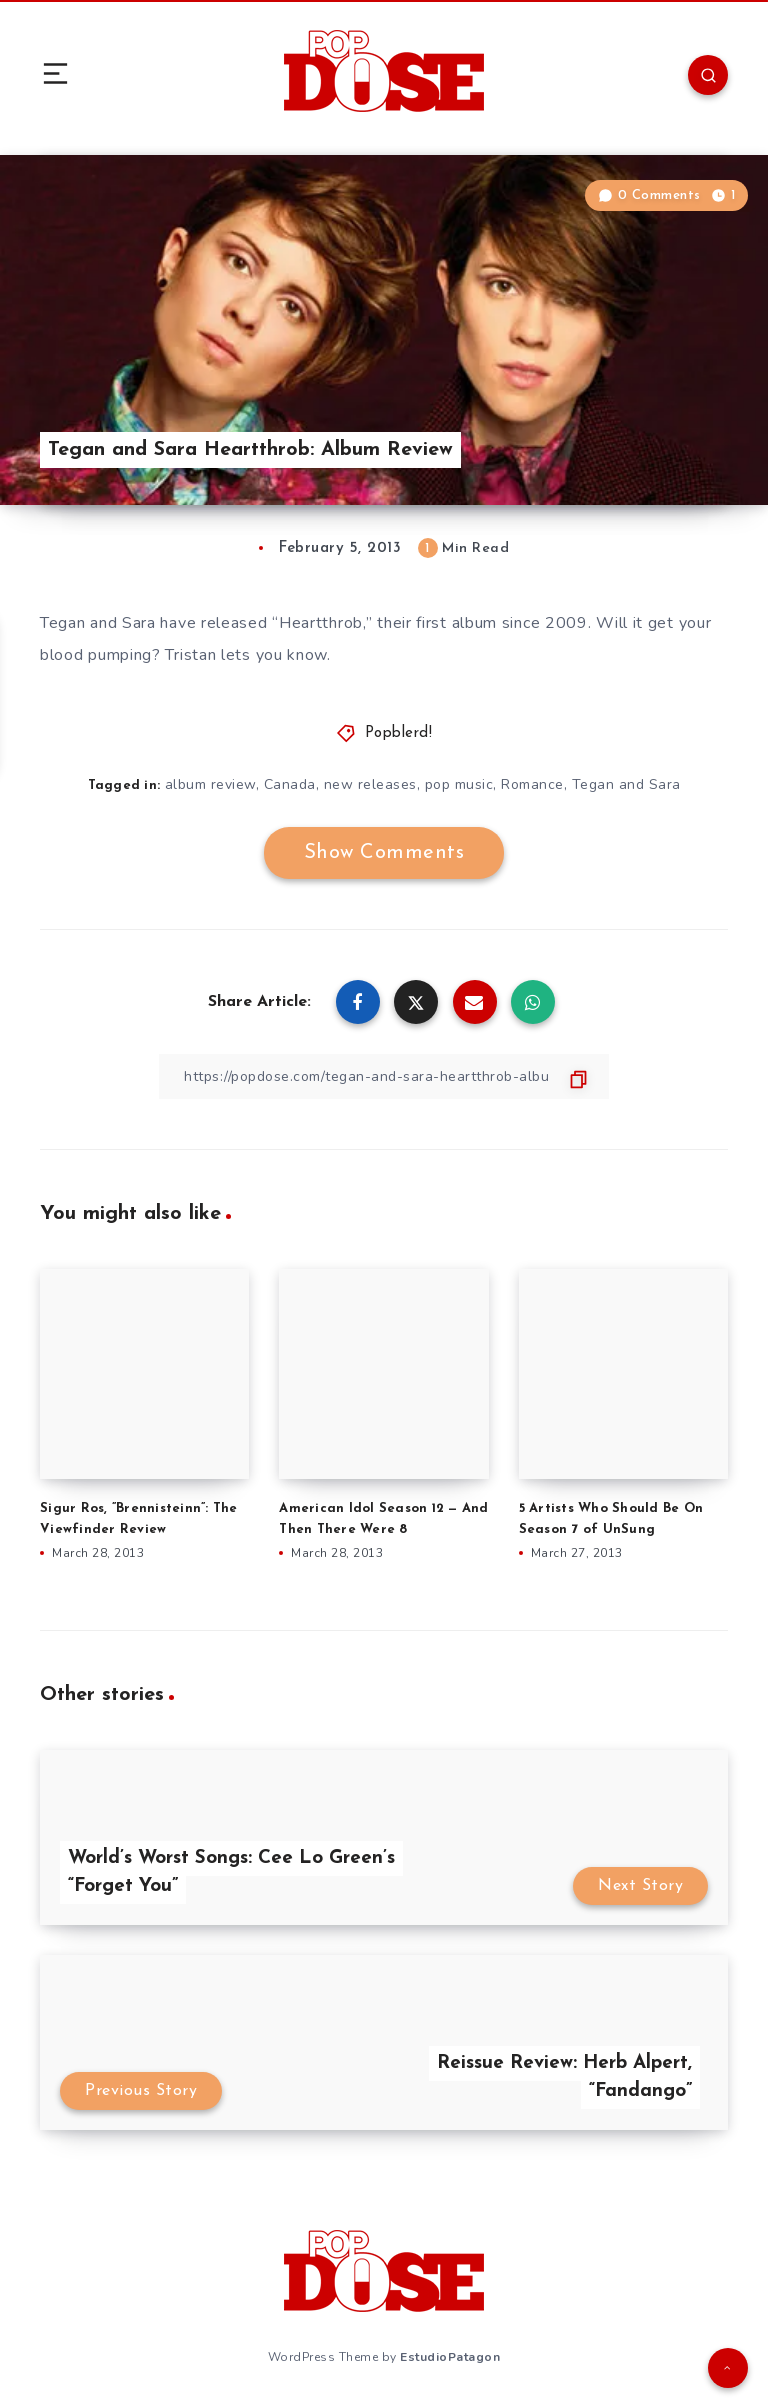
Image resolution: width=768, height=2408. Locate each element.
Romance (532, 784)
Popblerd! (399, 733)
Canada (290, 784)
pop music (459, 784)
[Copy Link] (384, 1076)
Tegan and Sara (626, 784)
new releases (370, 784)
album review (210, 784)
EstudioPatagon (450, 2357)
